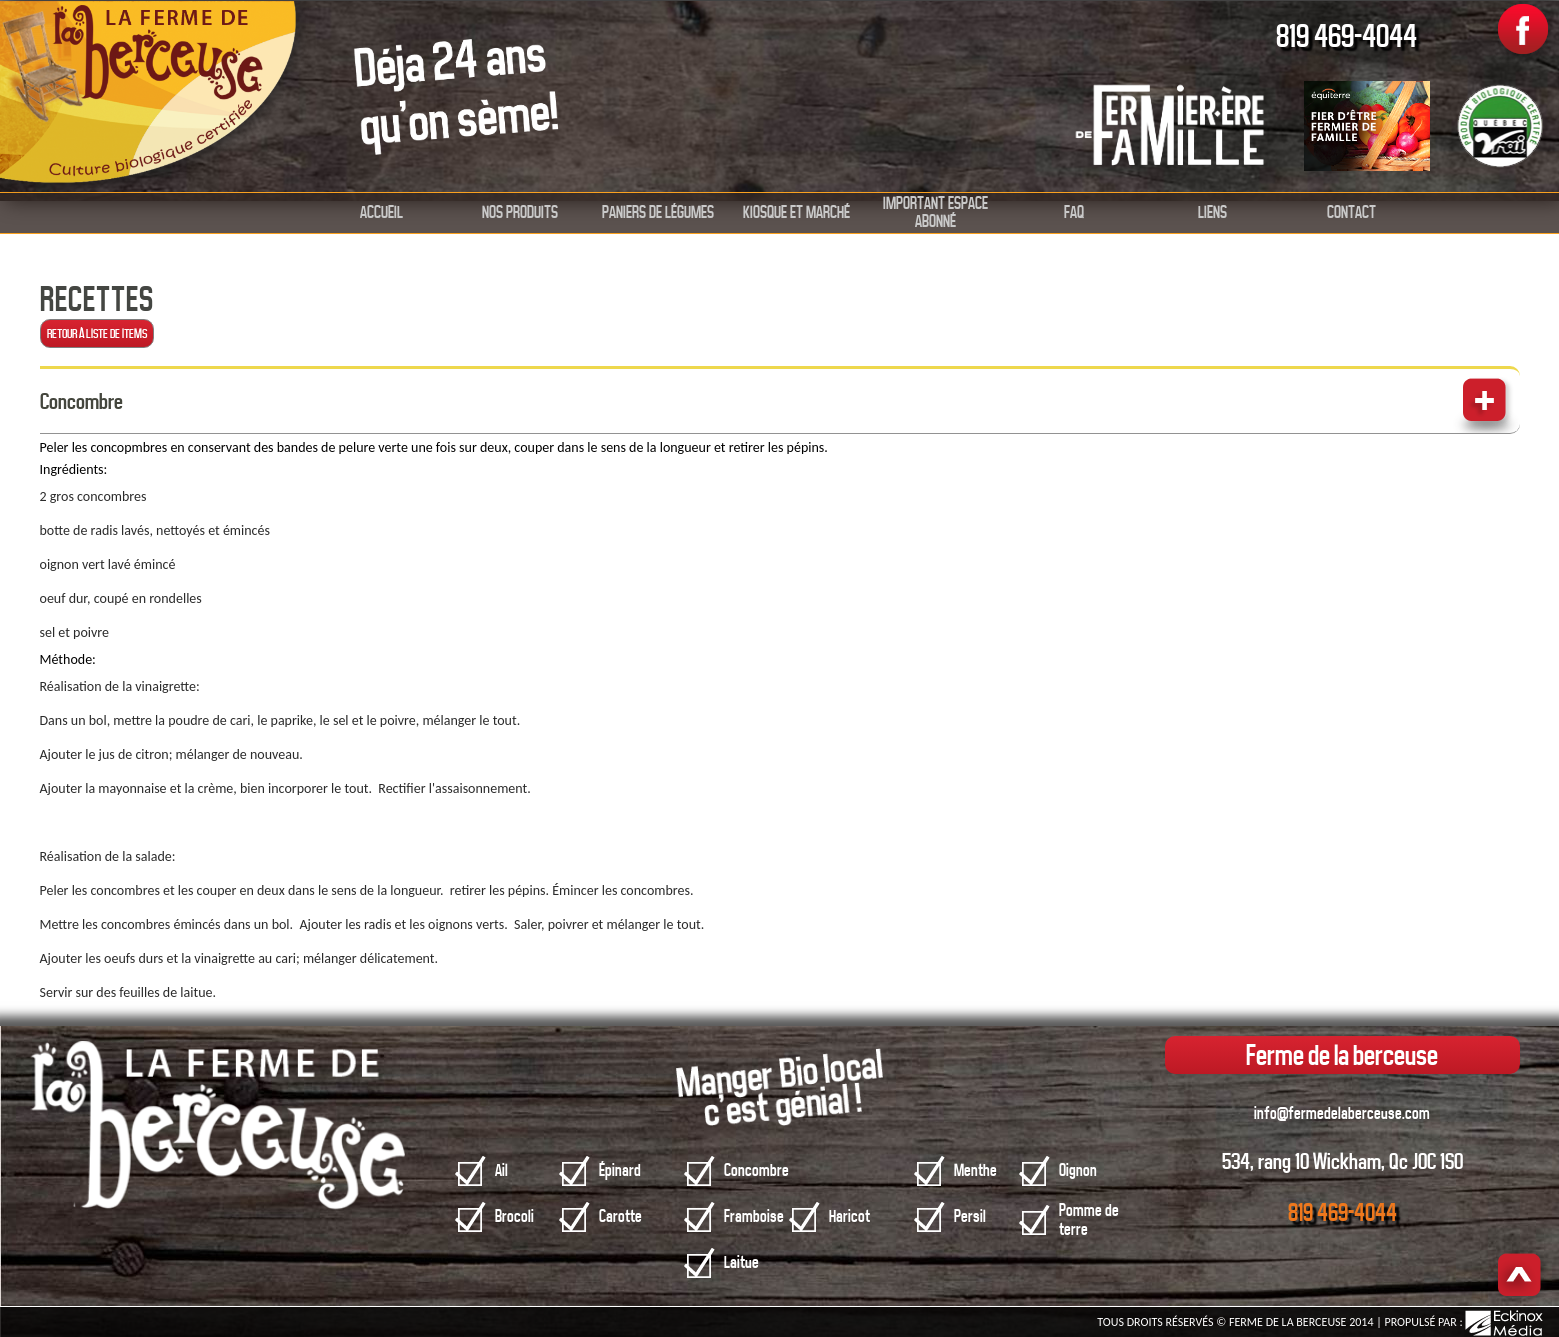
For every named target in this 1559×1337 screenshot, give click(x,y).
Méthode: (68, 659)
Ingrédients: (74, 469)
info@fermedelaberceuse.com (1342, 1113)
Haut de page (1519, 1276)
